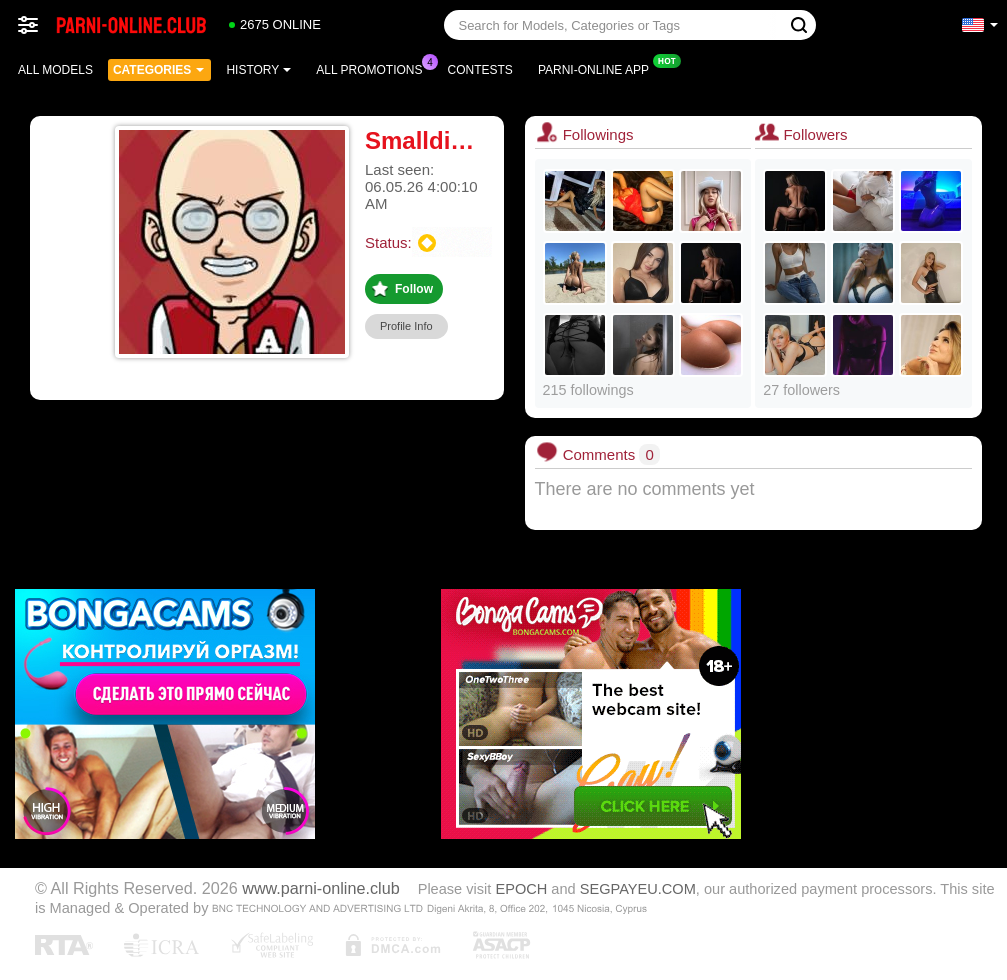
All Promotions (374, 68)
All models (55, 70)
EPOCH (521, 889)
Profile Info (406, 326)
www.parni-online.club (320, 888)
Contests (480, 70)
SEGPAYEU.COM (638, 889)
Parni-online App (598, 68)
